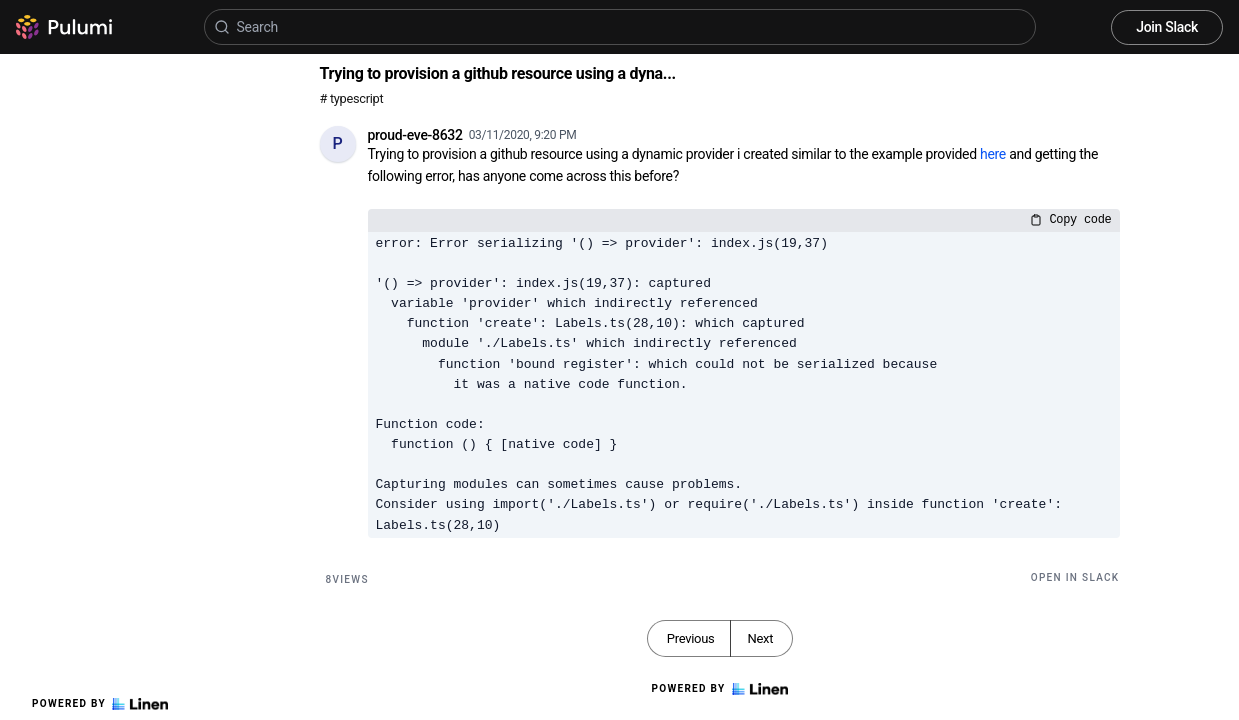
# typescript (352, 98)
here (993, 154)
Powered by (100, 704)
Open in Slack (1075, 577)
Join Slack (1167, 27)
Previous (691, 638)
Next (760, 638)
